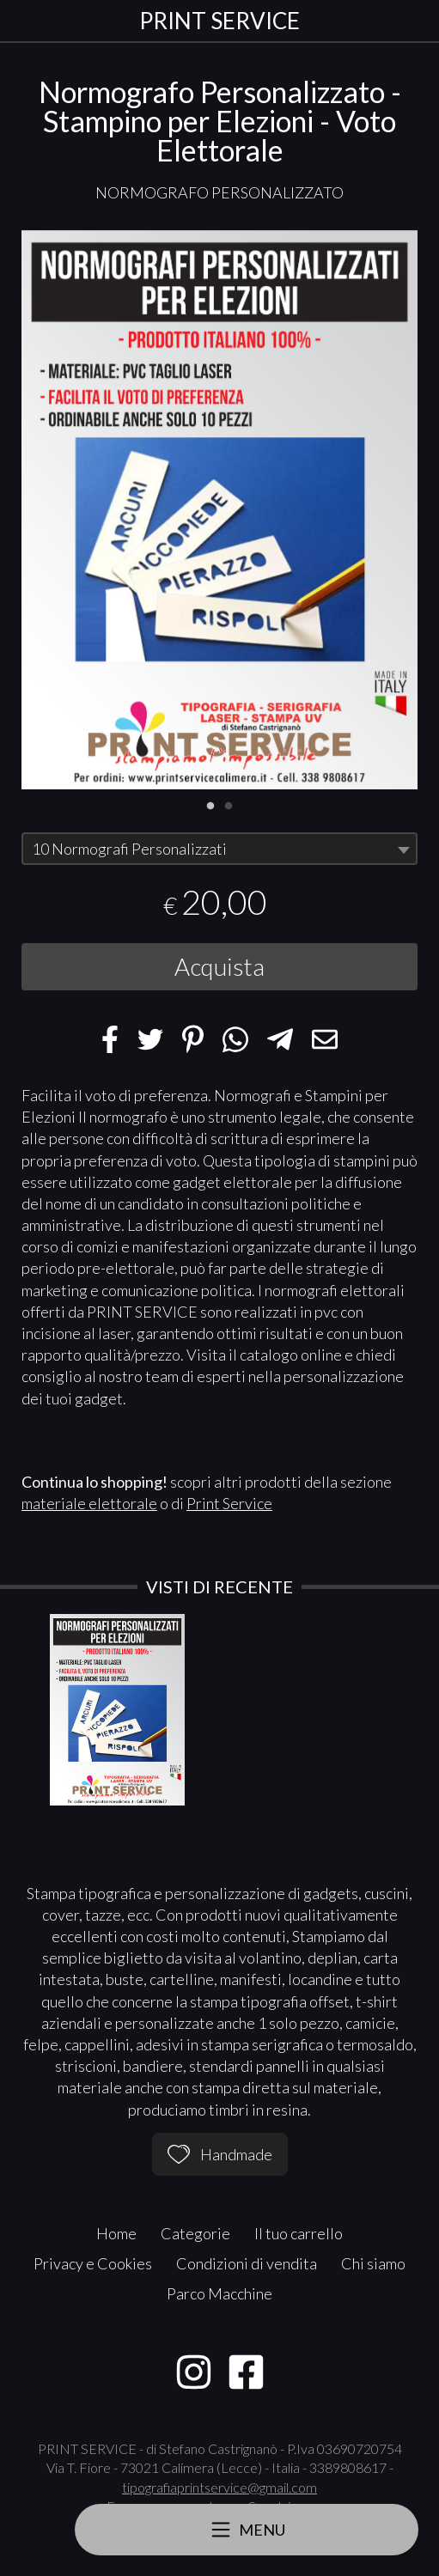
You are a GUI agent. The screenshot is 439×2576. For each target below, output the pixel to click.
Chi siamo (373, 2263)
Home (116, 2233)
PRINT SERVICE (219, 20)
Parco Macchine (219, 2293)
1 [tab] (210, 804)
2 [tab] (229, 804)
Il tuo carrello (298, 2233)
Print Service (229, 1503)
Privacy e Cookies (93, 2263)
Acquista (219, 966)
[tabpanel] (219, 510)
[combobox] (219, 848)
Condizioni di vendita (246, 2263)
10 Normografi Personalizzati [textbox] (129, 848)
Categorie (195, 2233)
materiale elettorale (89, 1503)
